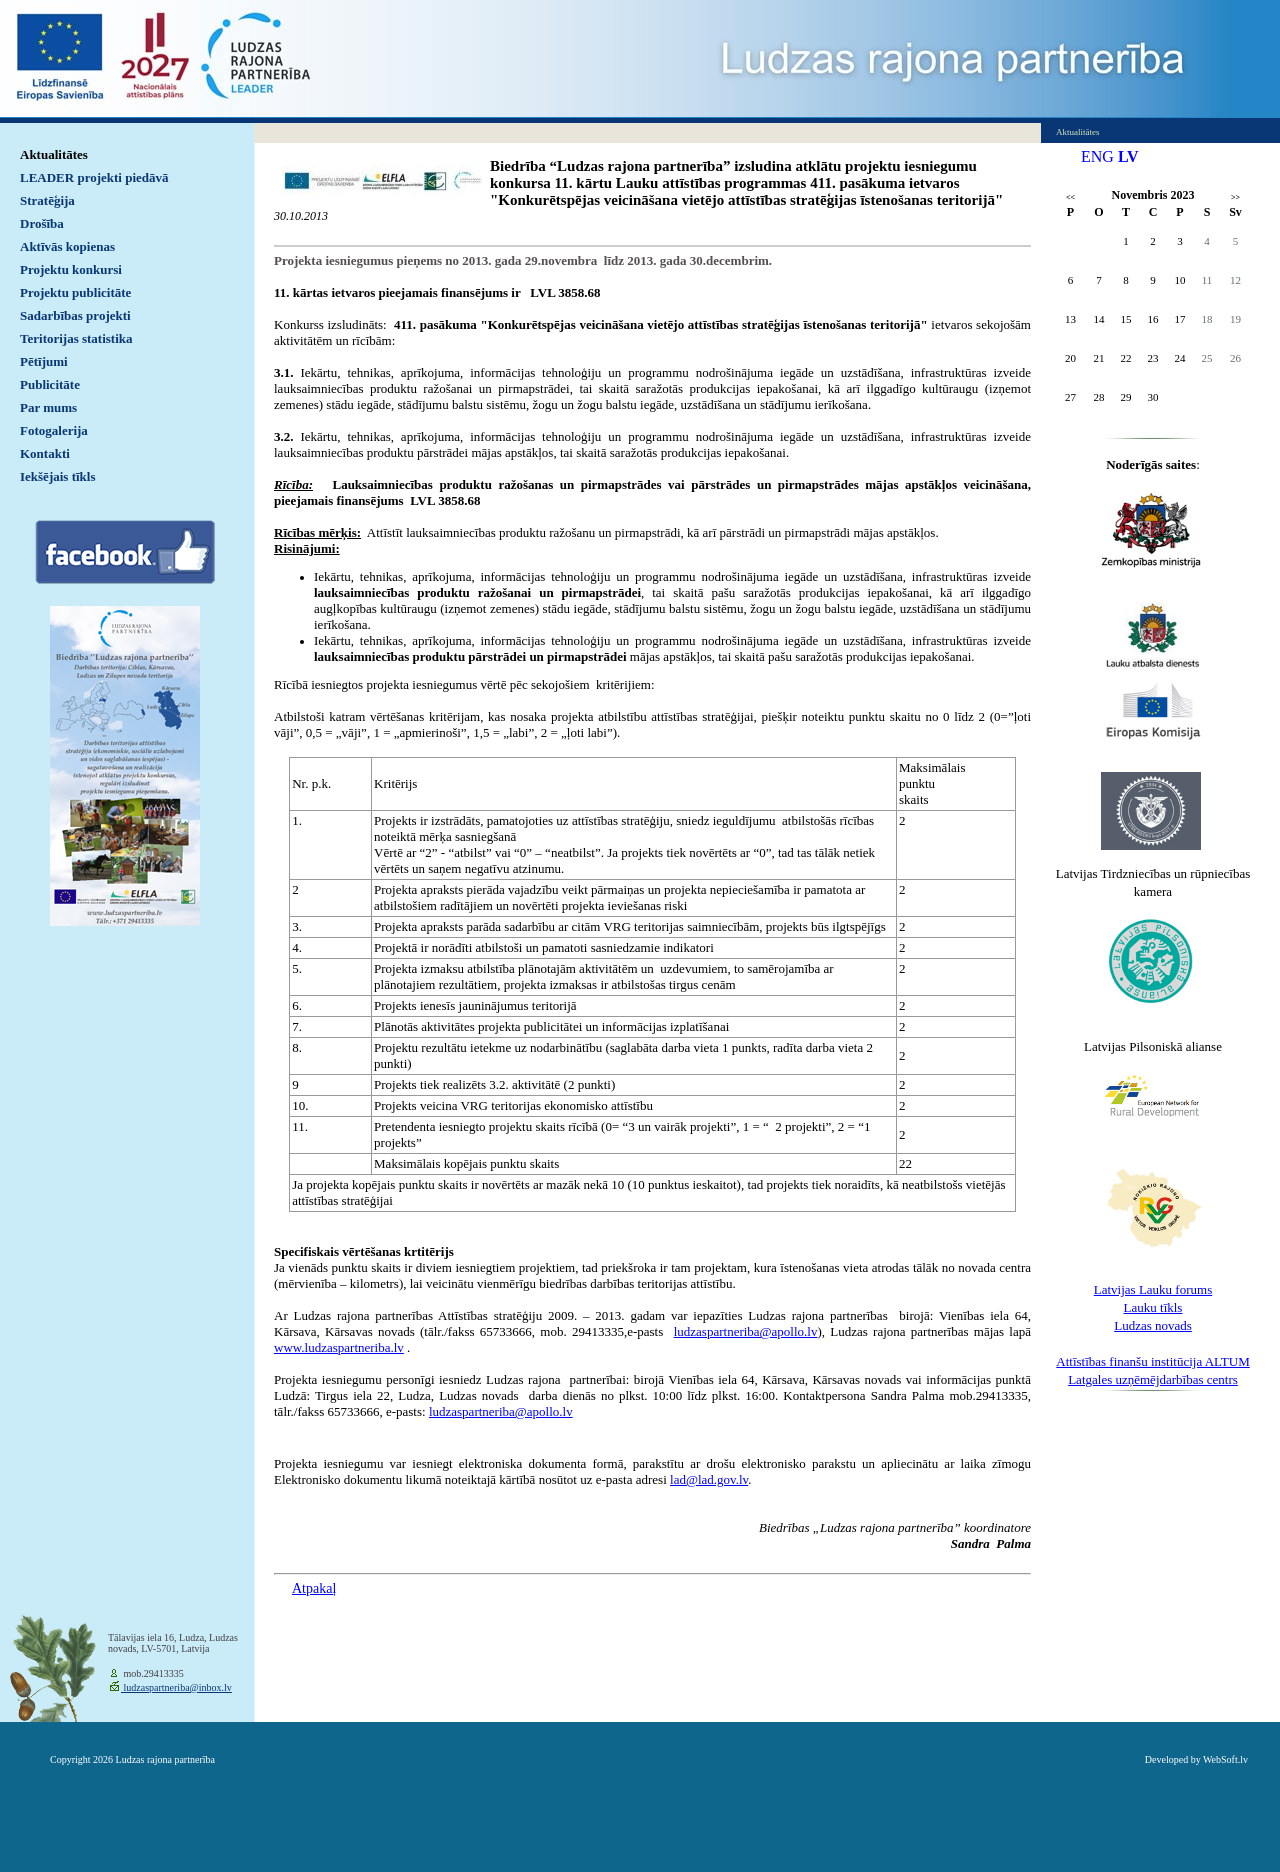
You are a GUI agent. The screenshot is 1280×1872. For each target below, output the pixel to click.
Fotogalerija (54, 430)
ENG (1097, 156)
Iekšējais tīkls (57, 476)
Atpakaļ (314, 1588)
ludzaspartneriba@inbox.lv (176, 1687)
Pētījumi (44, 361)
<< (1070, 197)
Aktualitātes (54, 154)
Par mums (48, 407)
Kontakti (45, 453)
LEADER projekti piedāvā (94, 177)
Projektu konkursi (71, 269)
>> (1235, 197)
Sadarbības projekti (75, 315)
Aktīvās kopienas (67, 246)
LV (1128, 156)
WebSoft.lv (1225, 1759)
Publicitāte (50, 384)
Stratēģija (47, 200)
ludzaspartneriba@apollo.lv (501, 1411)
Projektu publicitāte (75, 292)
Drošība (42, 223)
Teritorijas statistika (76, 338)
